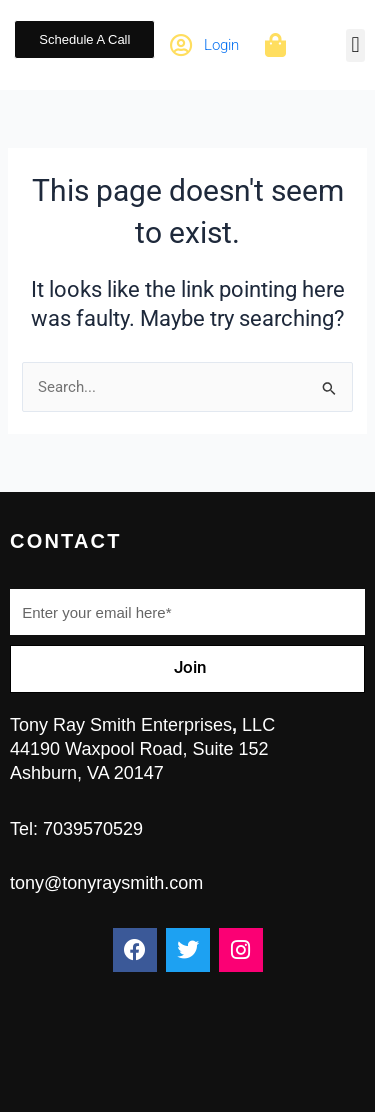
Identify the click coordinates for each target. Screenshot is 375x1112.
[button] (355, 45)
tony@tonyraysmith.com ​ (106, 883)
